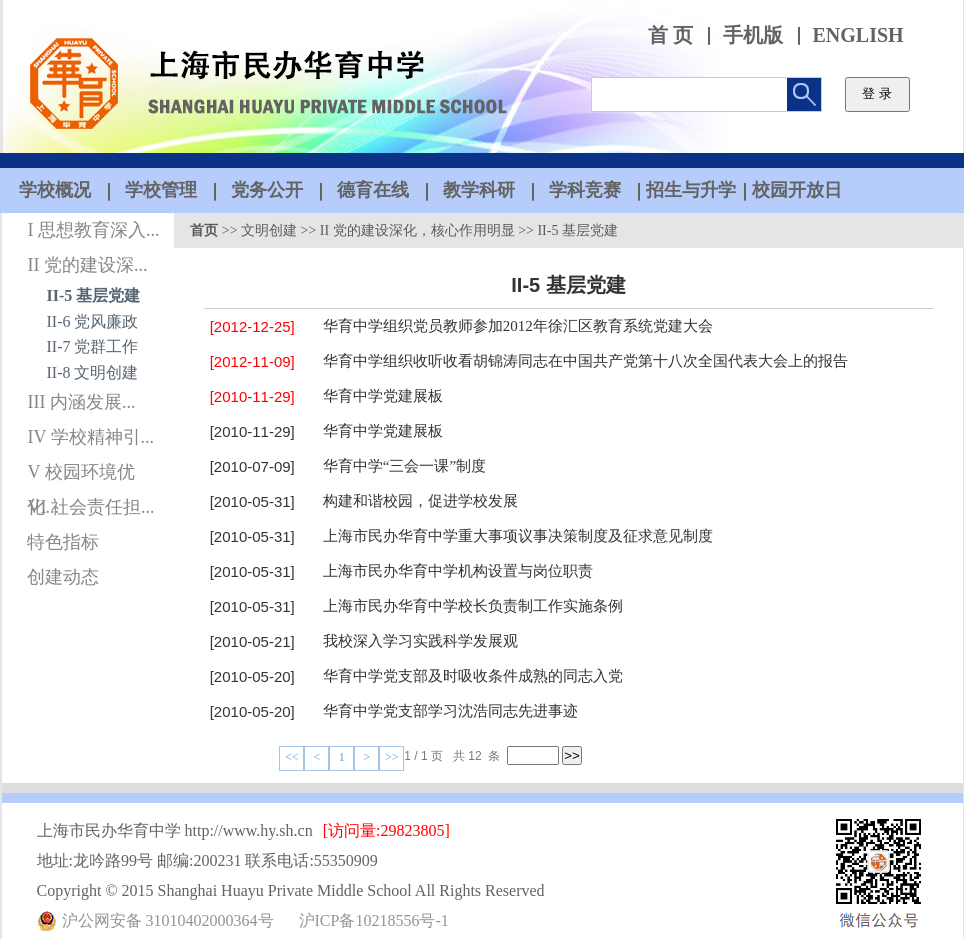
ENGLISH (858, 35)
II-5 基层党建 (94, 295)
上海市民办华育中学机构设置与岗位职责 (458, 571)
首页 (204, 230)
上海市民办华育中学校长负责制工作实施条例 (473, 606)
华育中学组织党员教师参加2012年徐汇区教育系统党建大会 (518, 326)
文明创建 (269, 230)
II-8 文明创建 (93, 372)
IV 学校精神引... (90, 437)
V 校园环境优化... (80, 476)
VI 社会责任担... (90, 507)
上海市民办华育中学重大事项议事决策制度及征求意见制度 (518, 536)
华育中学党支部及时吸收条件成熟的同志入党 (473, 676)
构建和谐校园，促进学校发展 (420, 501)
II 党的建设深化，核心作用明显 (417, 230)
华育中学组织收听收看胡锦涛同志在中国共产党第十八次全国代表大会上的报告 (585, 361)
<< (292, 757)
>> (392, 757)
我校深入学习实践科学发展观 (420, 641)
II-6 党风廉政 (93, 321)
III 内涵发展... (81, 402)
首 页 (670, 35)
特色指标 (63, 542)
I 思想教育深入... (93, 230)
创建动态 (63, 577)
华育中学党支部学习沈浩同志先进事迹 (450, 711)
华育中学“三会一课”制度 (404, 466)
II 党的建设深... (87, 265)
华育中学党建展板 (383, 396)
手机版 (753, 35)
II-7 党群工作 (93, 346)
